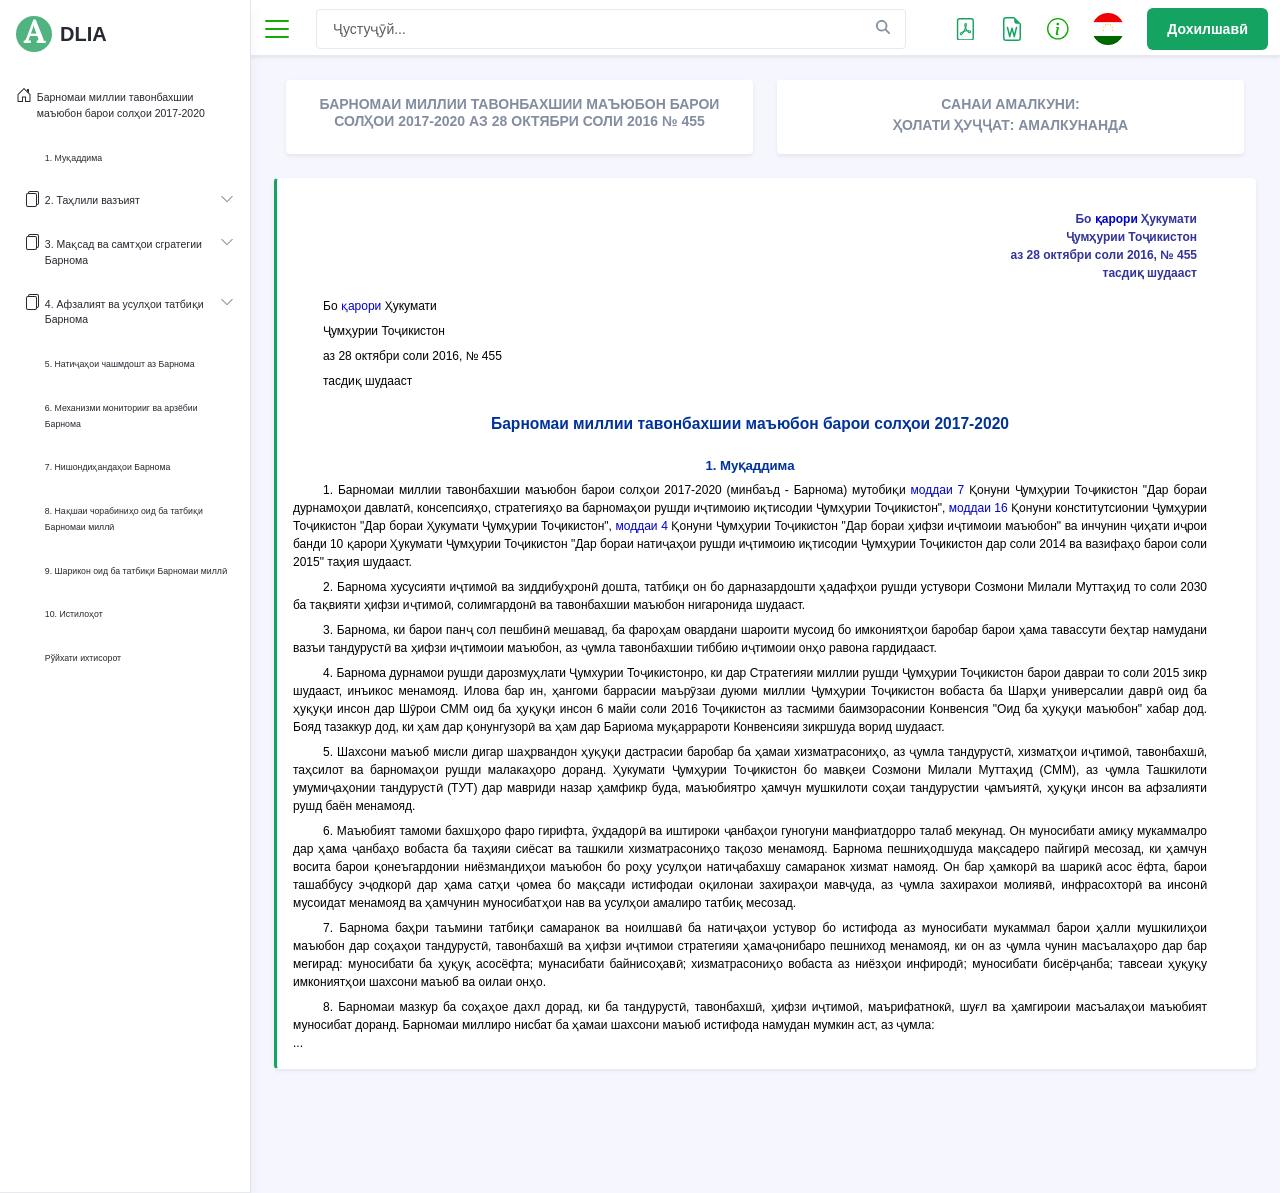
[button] (1058, 28)
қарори (1116, 219)
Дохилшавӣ (1207, 29)
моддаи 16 (978, 508)
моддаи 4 (642, 526)
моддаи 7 (938, 490)
